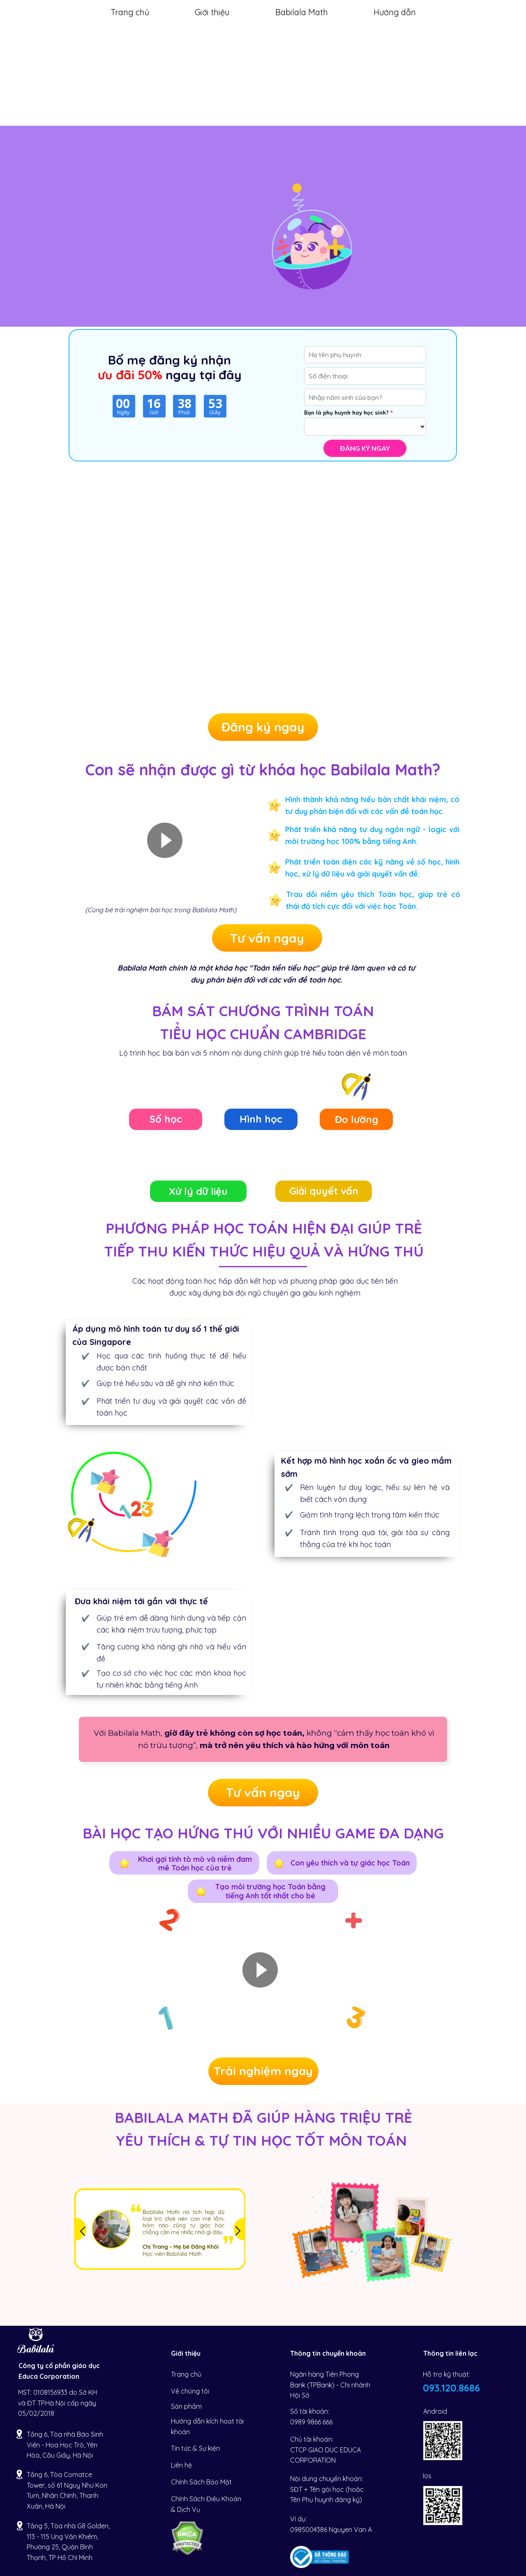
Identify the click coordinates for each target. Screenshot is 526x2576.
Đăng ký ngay (365, 448)
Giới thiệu (212, 12)
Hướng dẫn (395, 12)
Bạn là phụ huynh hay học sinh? (346, 412)
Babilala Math (301, 12)
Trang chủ (130, 12)
